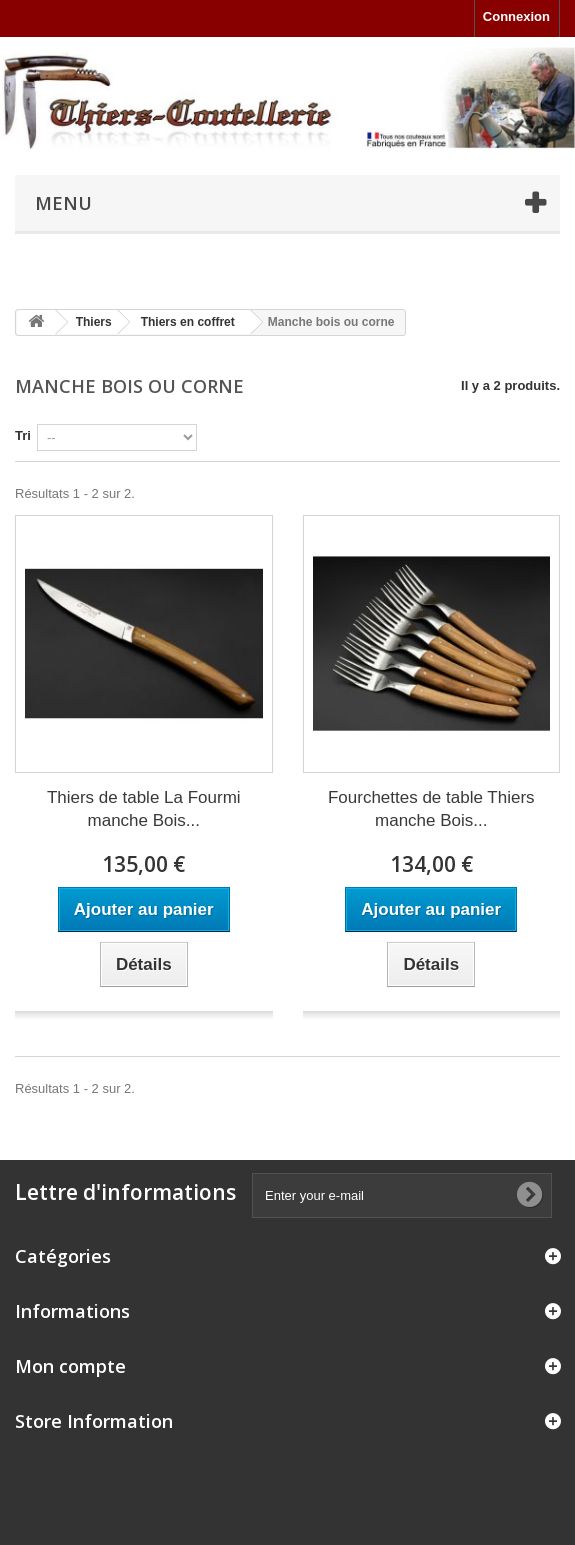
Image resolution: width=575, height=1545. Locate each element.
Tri (23, 435)
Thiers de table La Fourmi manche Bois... (144, 809)
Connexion (516, 16)
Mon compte (70, 1366)
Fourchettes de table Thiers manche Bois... (431, 809)
